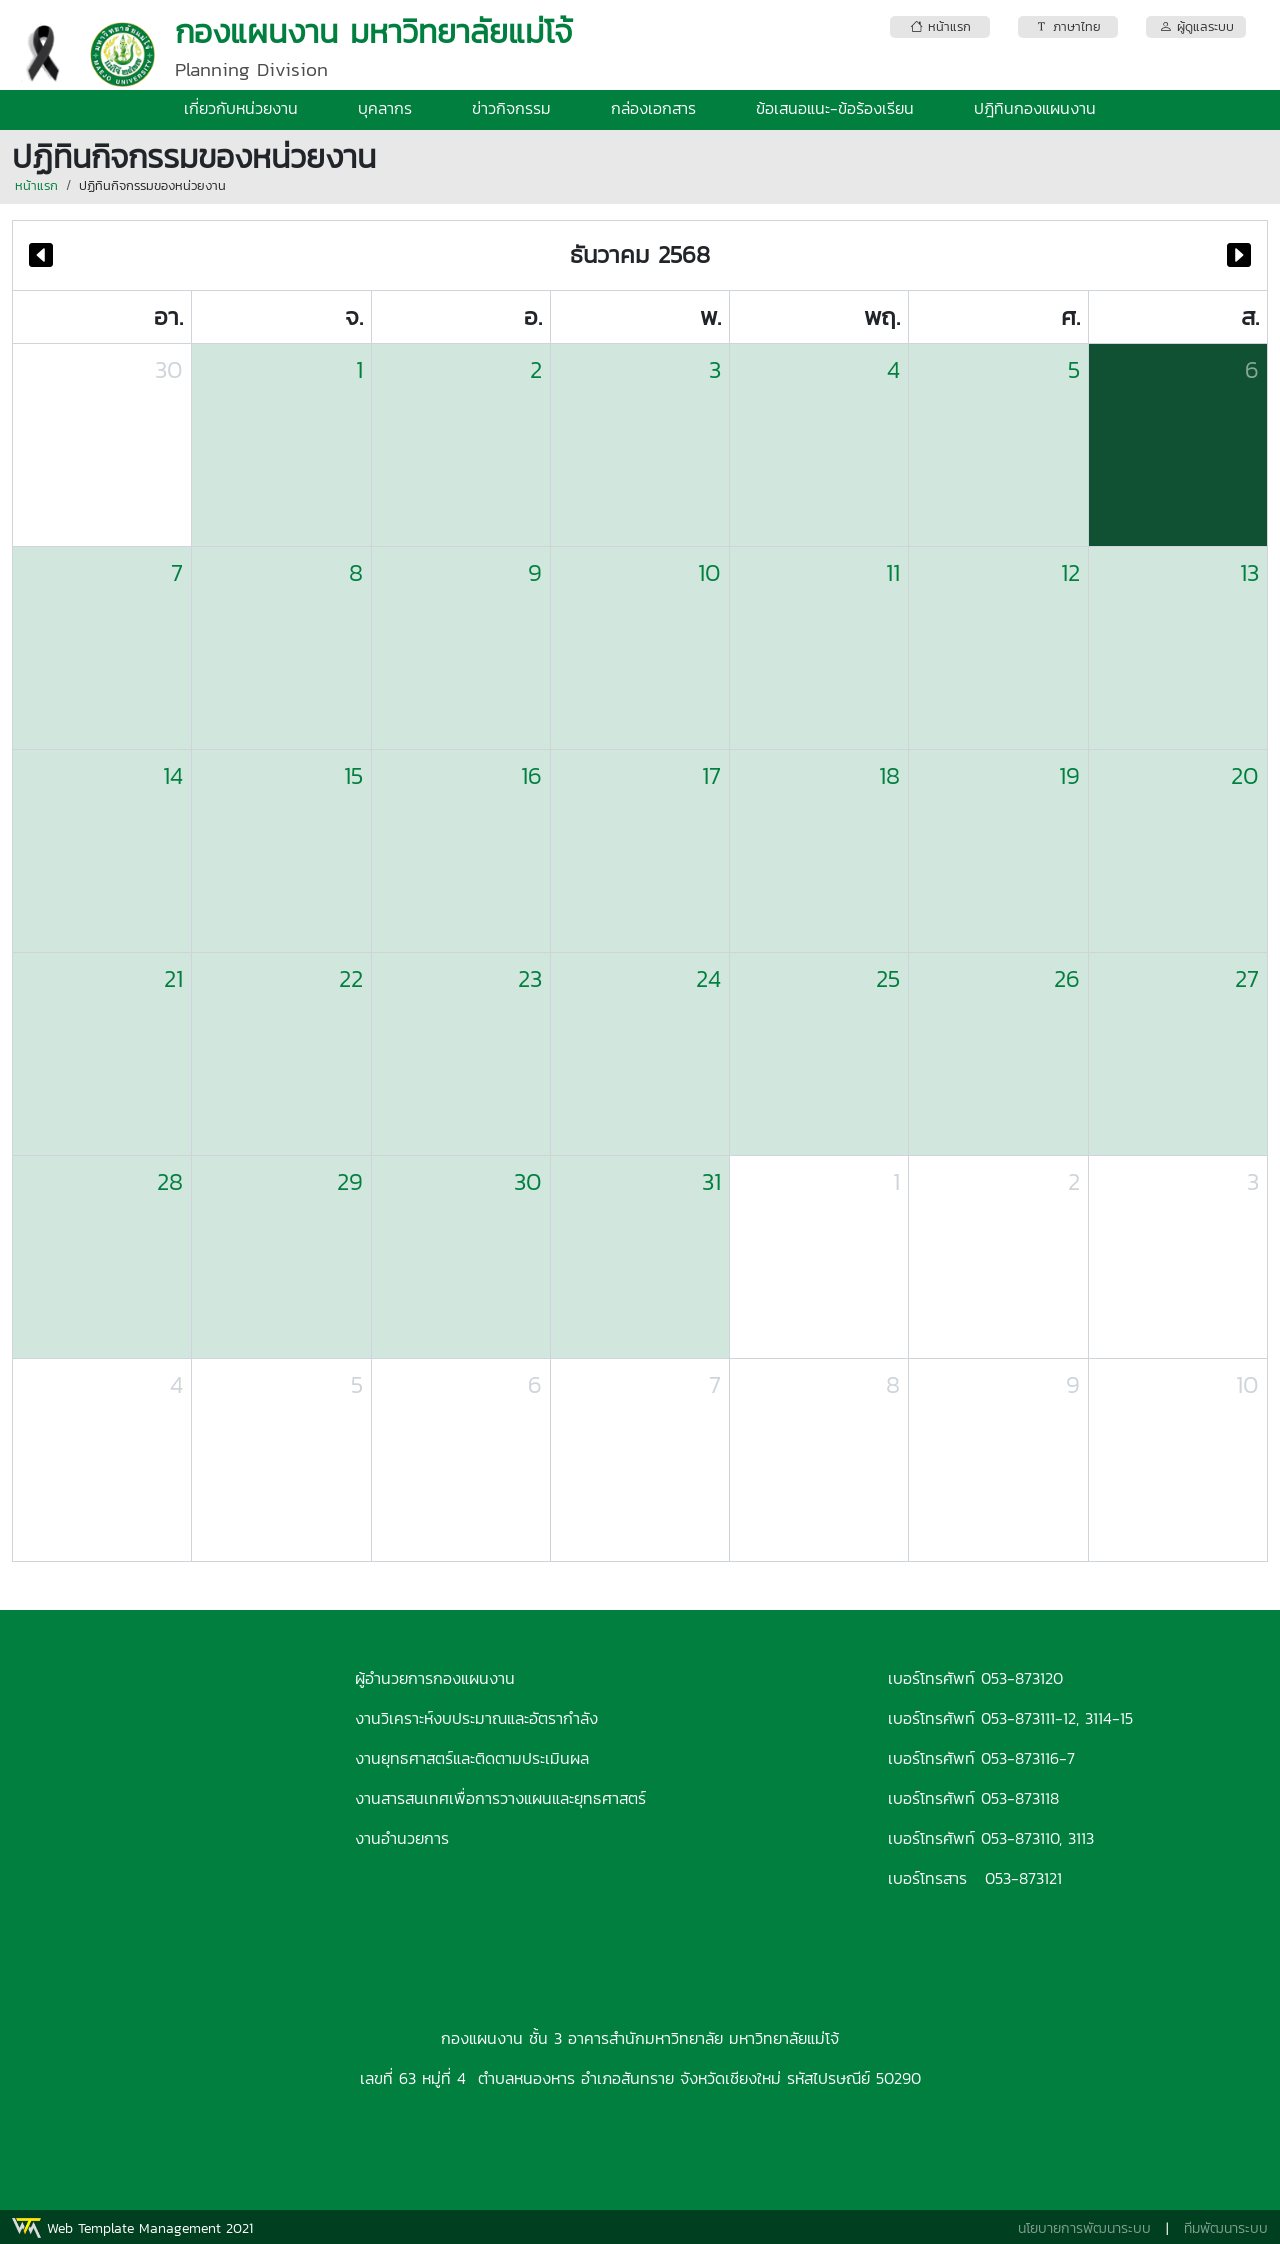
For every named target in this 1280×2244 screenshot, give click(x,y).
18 (889, 775)
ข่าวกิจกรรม (511, 108)
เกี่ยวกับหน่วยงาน (241, 108)
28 (170, 1181)
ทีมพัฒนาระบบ (1226, 2228)
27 (1247, 978)
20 (1245, 775)
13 (1249, 572)
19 (1069, 775)
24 (708, 978)
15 (353, 775)
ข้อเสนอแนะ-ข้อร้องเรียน (835, 108)
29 (350, 1181)
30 (169, 369)
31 (711, 1181)
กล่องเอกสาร (653, 108)
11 (893, 572)
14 (173, 775)
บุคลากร (385, 108)
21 (173, 978)
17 (711, 775)
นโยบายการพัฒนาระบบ (1084, 2228)
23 (530, 978)
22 (351, 978)
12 (1070, 572)
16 (531, 775)
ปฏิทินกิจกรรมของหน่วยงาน (152, 185)
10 (709, 572)
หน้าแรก (36, 185)
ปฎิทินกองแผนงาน (1035, 108)
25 (888, 978)
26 (1067, 978)
